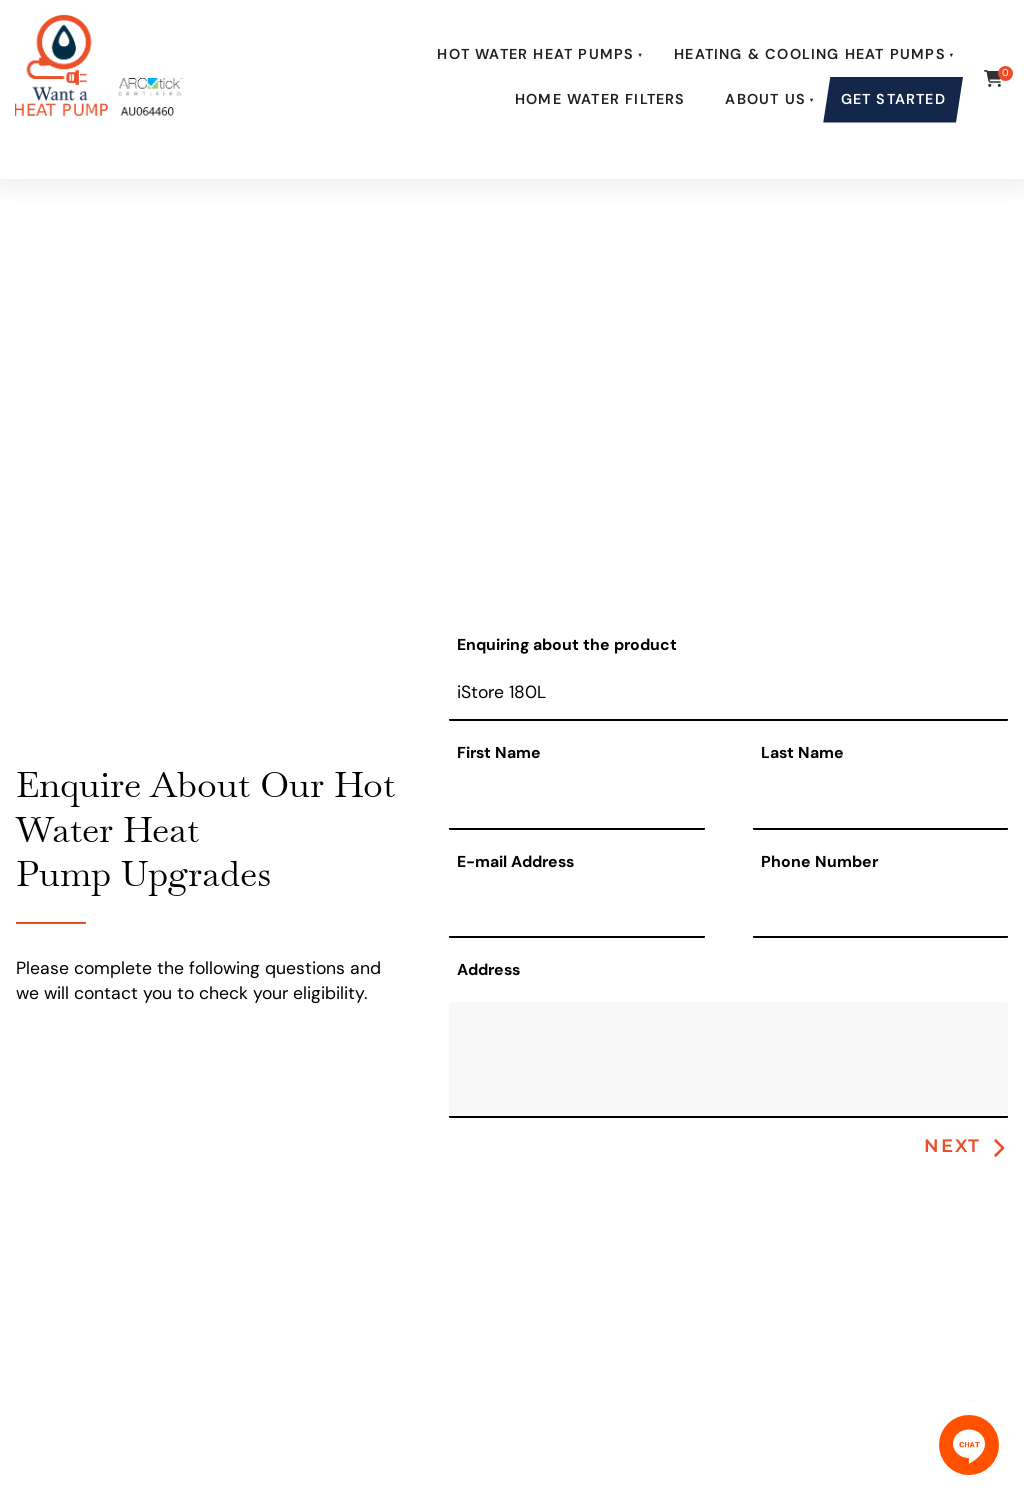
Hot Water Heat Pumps (535, 54)
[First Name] (576, 802)
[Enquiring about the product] (728, 694)
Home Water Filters (600, 99)
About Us (765, 99)
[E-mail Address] (576, 910)
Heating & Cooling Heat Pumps (810, 54)
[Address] (728, 1060)
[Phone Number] (880, 910)
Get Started (893, 99)
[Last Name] (880, 802)
